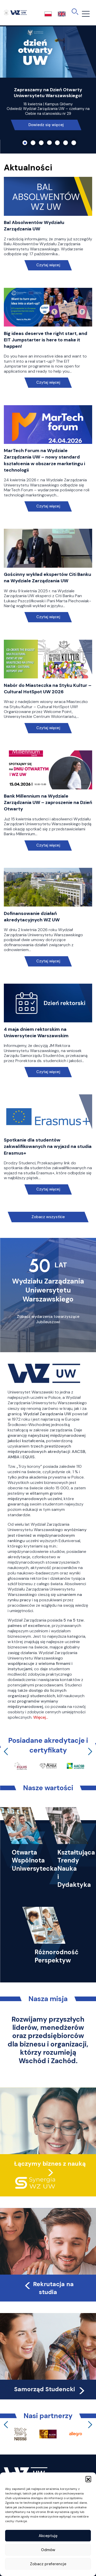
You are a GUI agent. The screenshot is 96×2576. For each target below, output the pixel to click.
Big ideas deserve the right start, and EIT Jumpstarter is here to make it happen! (45, 339)
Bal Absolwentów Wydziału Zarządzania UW (34, 225)
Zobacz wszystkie (48, 1216)
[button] (88, 2478)
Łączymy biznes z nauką (50, 2163)
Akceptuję (48, 2535)
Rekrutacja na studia (49, 2288)
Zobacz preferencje (48, 2564)
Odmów (48, 2549)
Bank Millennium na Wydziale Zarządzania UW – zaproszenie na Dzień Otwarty (48, 802)
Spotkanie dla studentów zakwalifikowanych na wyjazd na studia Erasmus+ (48, 1146)
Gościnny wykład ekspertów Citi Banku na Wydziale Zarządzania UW (47, 577)
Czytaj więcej (48, 265)
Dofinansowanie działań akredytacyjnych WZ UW (32, 916)
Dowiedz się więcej (46, 124)
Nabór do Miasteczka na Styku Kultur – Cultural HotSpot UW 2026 (47, 688)
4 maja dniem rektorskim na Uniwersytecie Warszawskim (36, 1032)
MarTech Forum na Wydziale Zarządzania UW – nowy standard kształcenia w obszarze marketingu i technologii (44, 460)
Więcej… (40, 1717)
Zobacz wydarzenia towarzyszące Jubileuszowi (48, 1319)
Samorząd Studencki (50, 2389)
